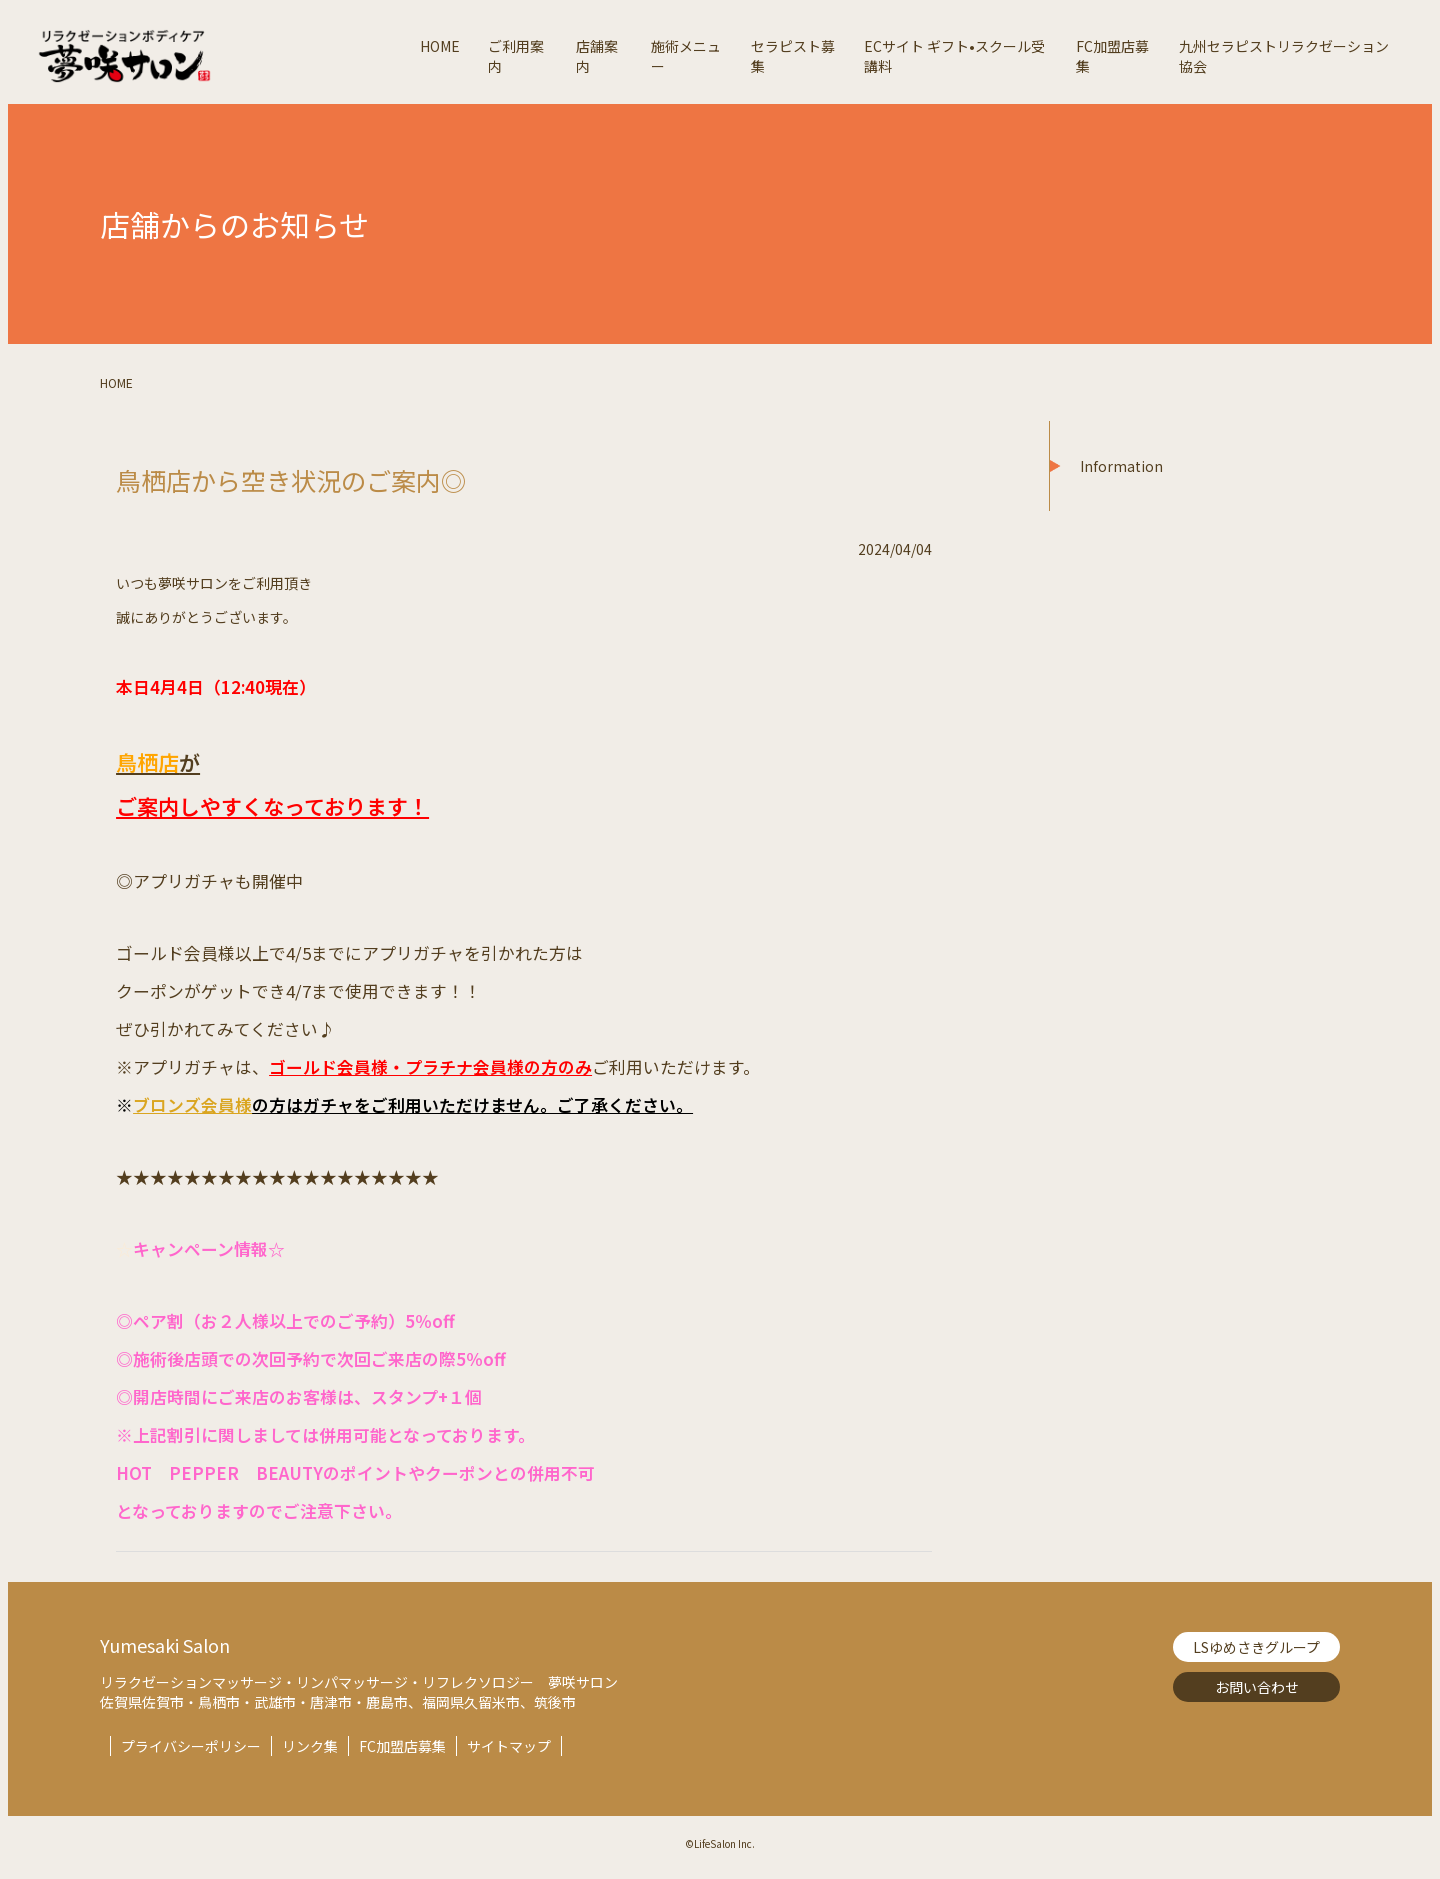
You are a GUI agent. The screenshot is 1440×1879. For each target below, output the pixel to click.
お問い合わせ (1257, 1687)
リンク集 (310, 1746)
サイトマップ (509, 1746)
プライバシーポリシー (191, 1746)
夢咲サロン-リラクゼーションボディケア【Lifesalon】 (221, 56)
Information (1121, 466)
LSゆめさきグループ (1256, 1647)
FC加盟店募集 (402, 1746)
